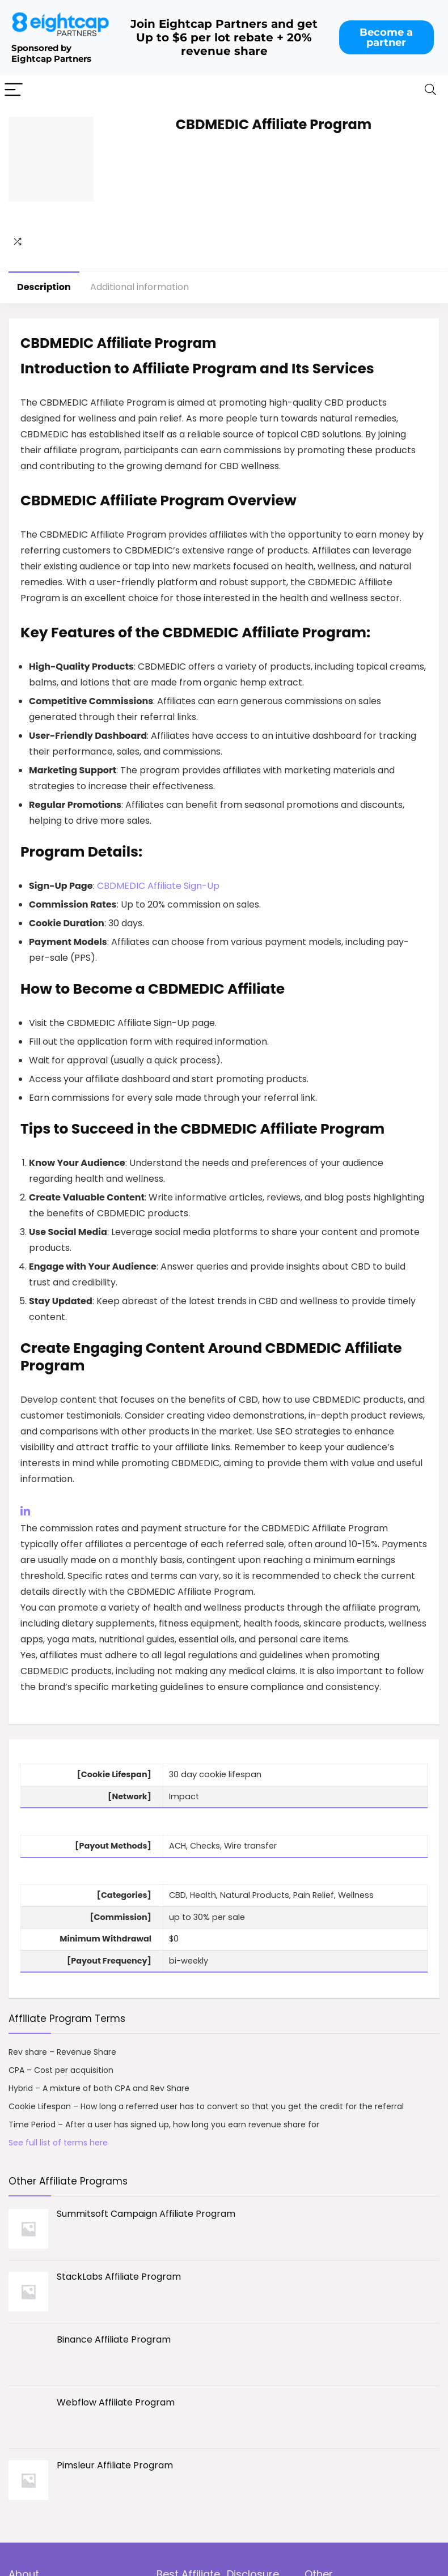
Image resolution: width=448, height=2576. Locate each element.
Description (44, 286)
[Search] (430, 90)
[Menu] (13, 90)
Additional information (139, 286)
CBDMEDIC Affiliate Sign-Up (158, 885)
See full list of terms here (58, 2142)
